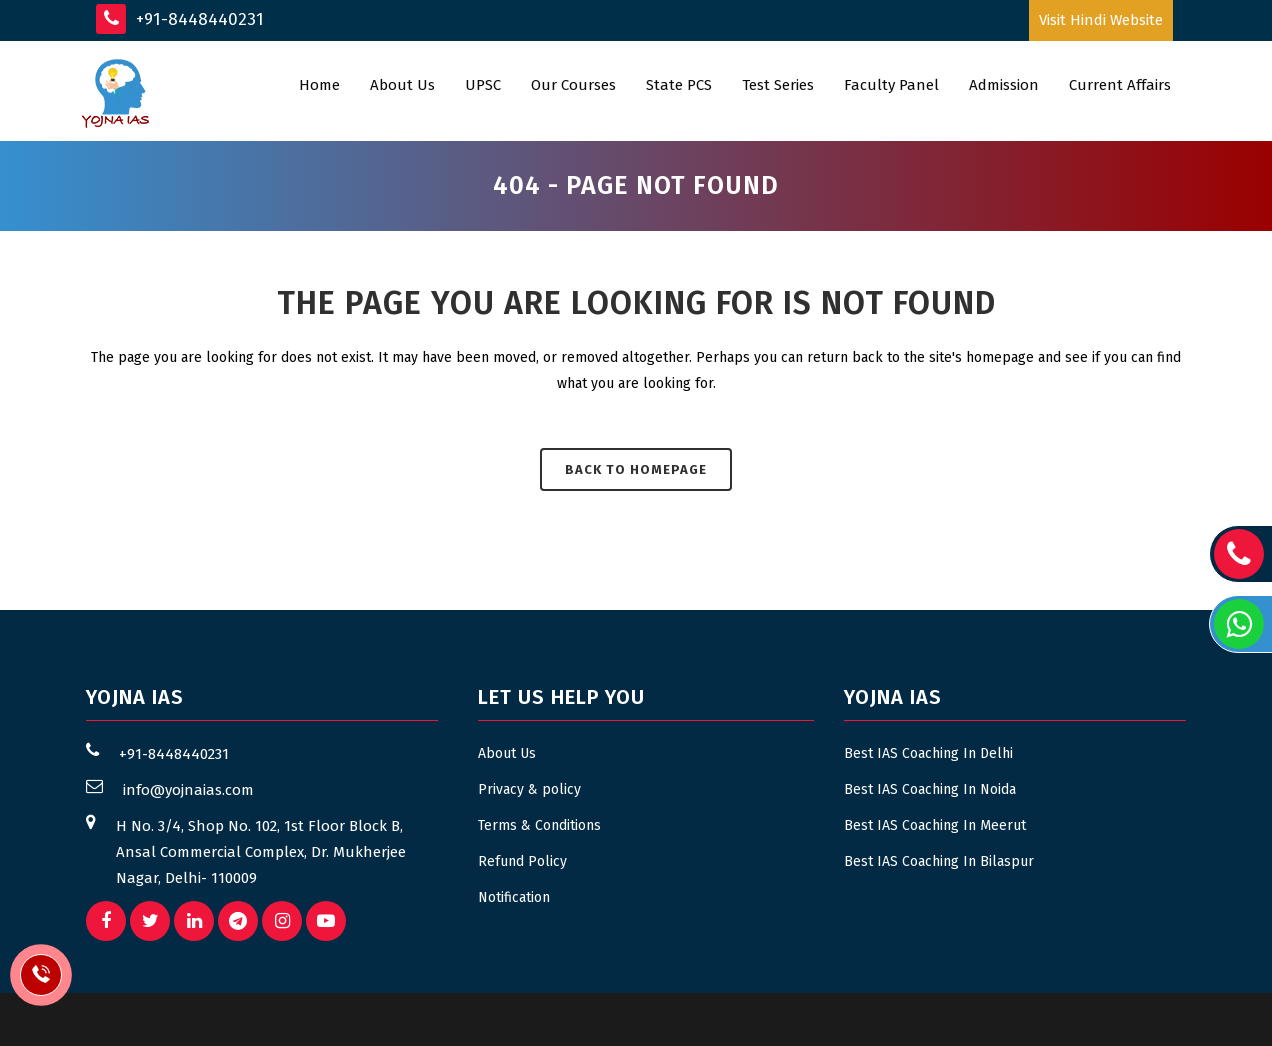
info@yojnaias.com (188, 790)
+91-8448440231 (180, 19)
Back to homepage (636, 469)
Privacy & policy (529, 789)
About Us (507, 753)
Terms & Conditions (539, 825)
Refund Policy (522, 861)
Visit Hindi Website (1101, 20)
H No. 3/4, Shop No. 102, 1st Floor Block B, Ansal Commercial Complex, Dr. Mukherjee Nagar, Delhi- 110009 (261, 852)
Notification (514, 897)
